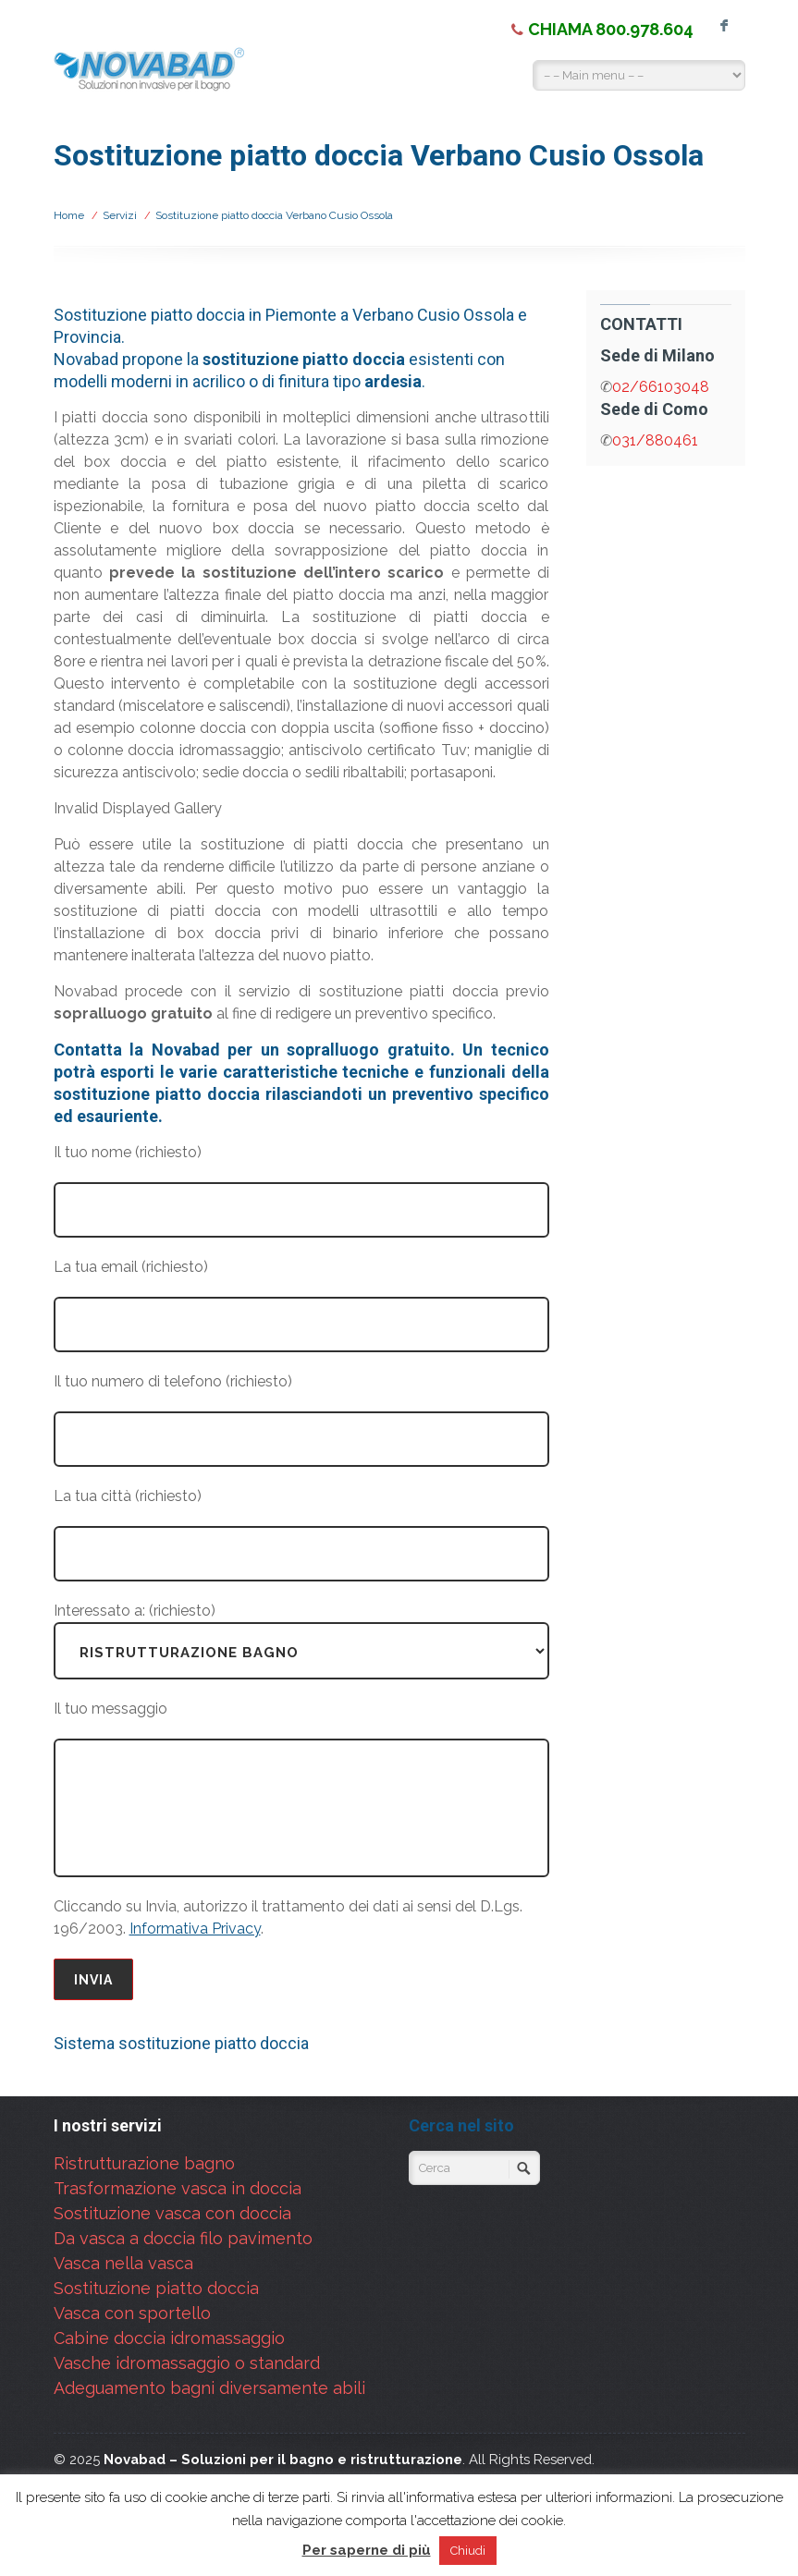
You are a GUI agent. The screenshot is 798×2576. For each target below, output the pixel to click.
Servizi (120, 215)
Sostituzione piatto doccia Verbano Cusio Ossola (274, 215)
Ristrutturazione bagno (144, 2163)
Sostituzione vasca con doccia (172, 2213)
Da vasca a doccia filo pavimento (183, 2238)
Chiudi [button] (467, 2551)
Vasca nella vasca (123, 2263)
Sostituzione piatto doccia (156, 2288)
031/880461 (655, 440)
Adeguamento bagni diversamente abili (209, 2388)
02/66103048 (660, 387)
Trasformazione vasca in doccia (177, 2188)
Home (69, 215)
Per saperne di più (366, 2550)
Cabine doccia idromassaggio (169, 2338)
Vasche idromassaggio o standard (187, 2363)
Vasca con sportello (132, 2313)
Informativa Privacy (195, 1928)
